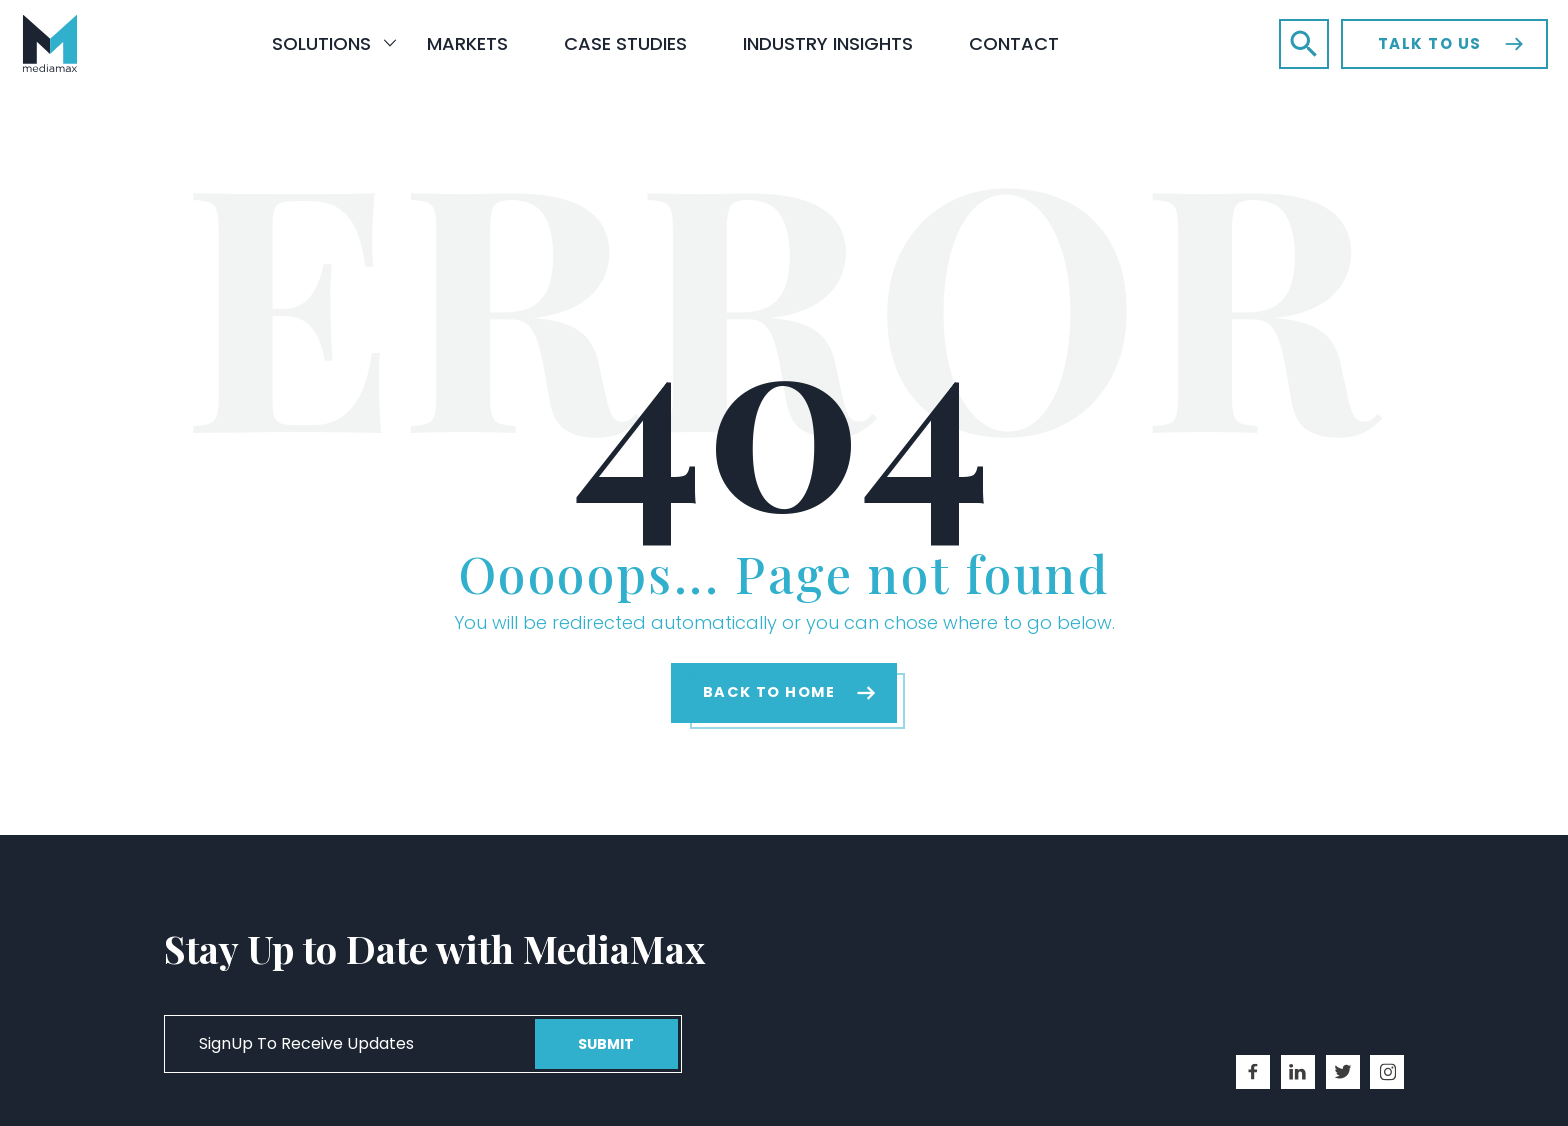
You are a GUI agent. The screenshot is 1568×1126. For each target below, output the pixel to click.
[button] (1304, 44)
